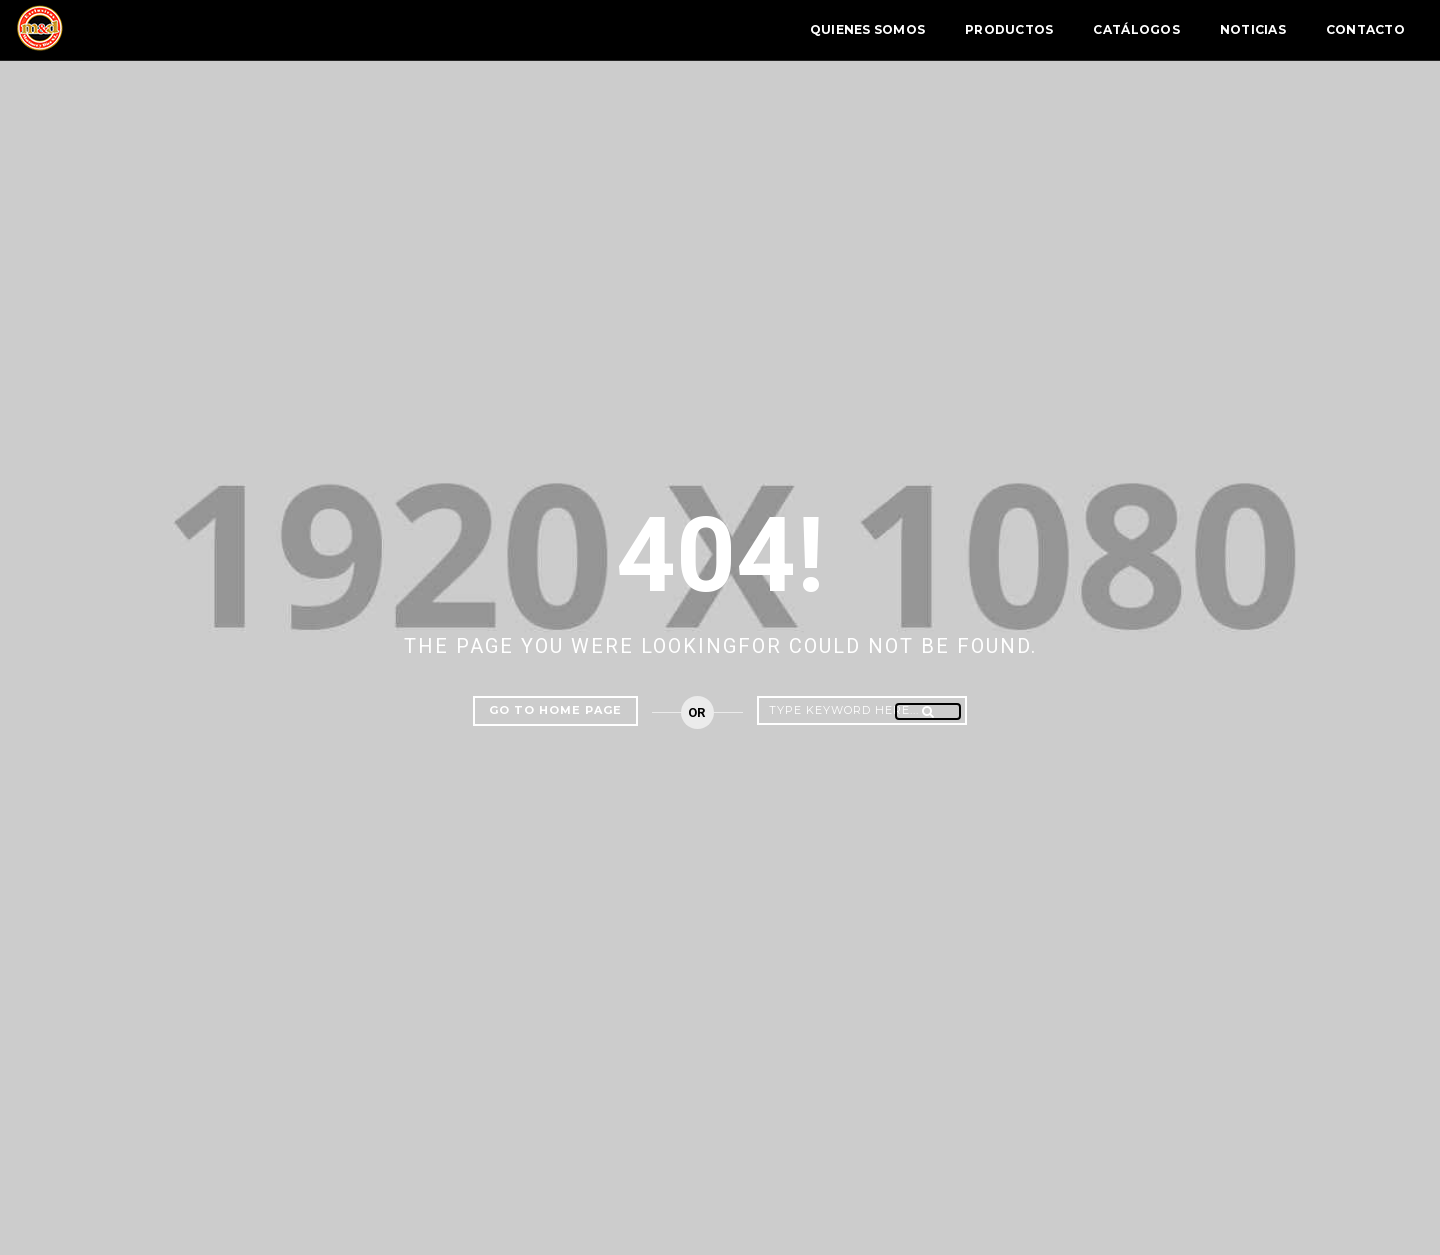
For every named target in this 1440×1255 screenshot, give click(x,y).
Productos (874, 29)
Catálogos (1001, 29)
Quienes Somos (732, 29)
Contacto (1230, 29)
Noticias (1118, 29)
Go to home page (555, 710)
